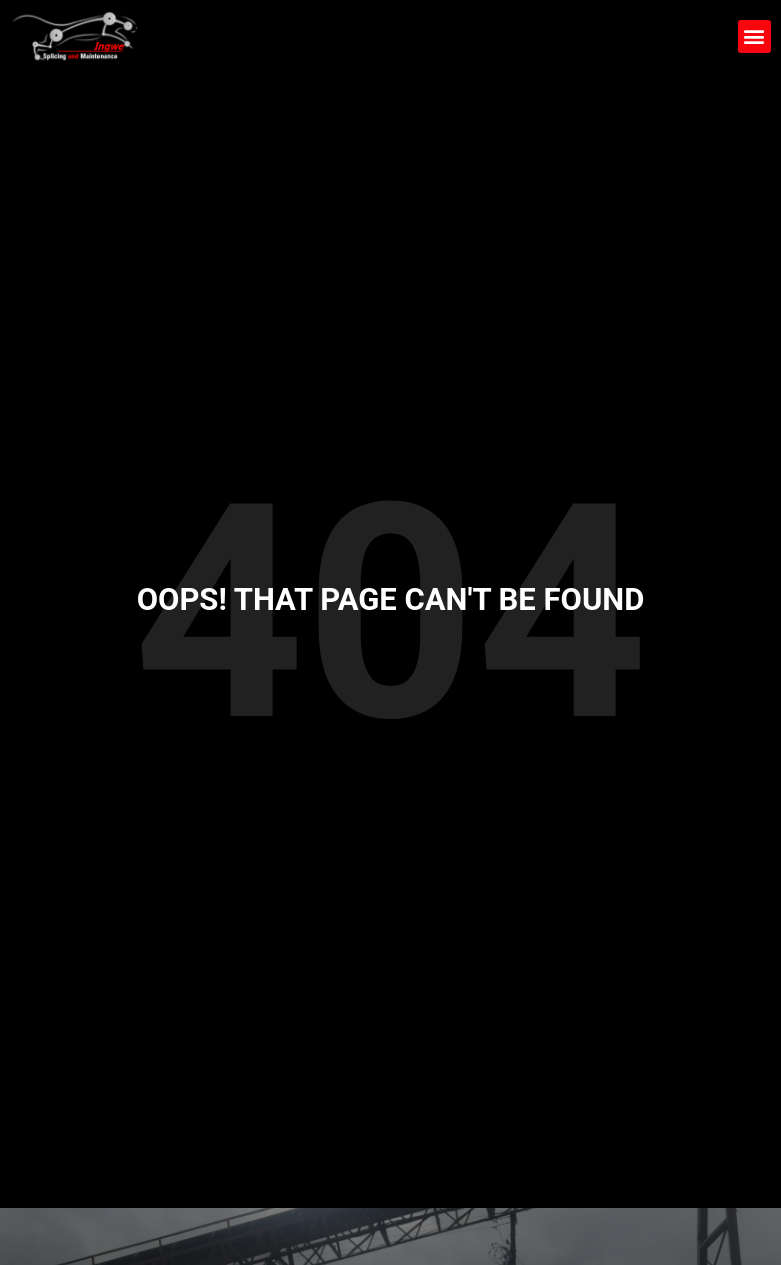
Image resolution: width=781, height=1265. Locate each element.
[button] (754, 36)
